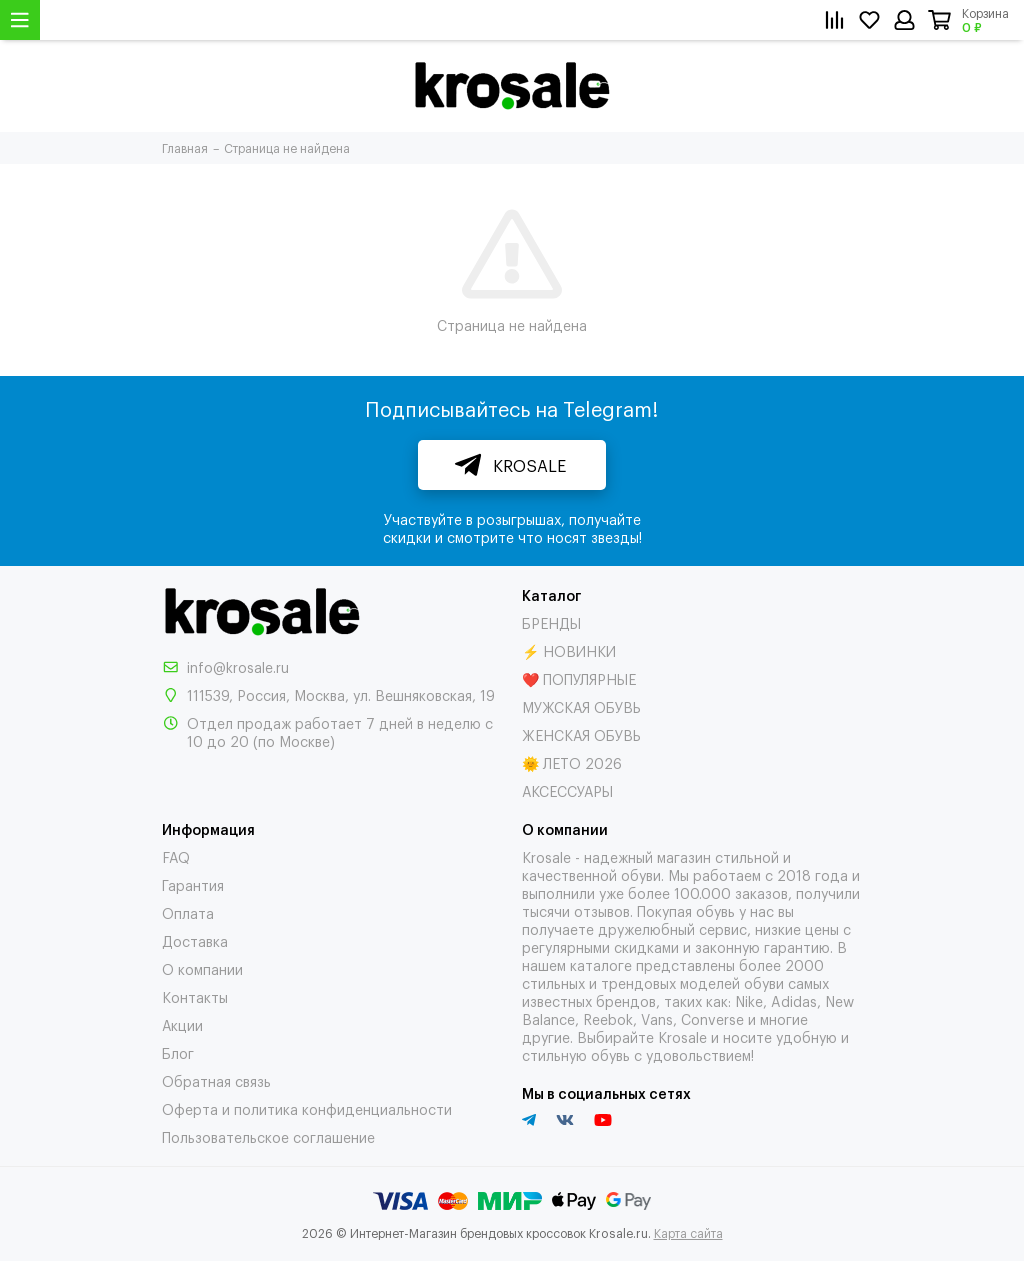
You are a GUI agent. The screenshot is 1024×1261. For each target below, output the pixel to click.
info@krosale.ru (238, 666)
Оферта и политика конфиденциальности (307, 1108)
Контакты (195, 996)
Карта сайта (688, 1233)
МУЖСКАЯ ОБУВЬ (581, 706)
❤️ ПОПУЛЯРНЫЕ (579, 678)
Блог (178, 1052)
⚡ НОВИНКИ (569, 650)
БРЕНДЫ (551, 622)
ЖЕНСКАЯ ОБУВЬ (581, 734)
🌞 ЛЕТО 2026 (572, 762)
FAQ (176, 856)
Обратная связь (216, 1080)
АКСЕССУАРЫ (567, 790)
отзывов (602, 910)
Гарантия (193, 884)
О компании (202, 968)
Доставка (195, 940)
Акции (182, 1024)
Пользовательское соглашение (268, 1136)
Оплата (188, 912)
